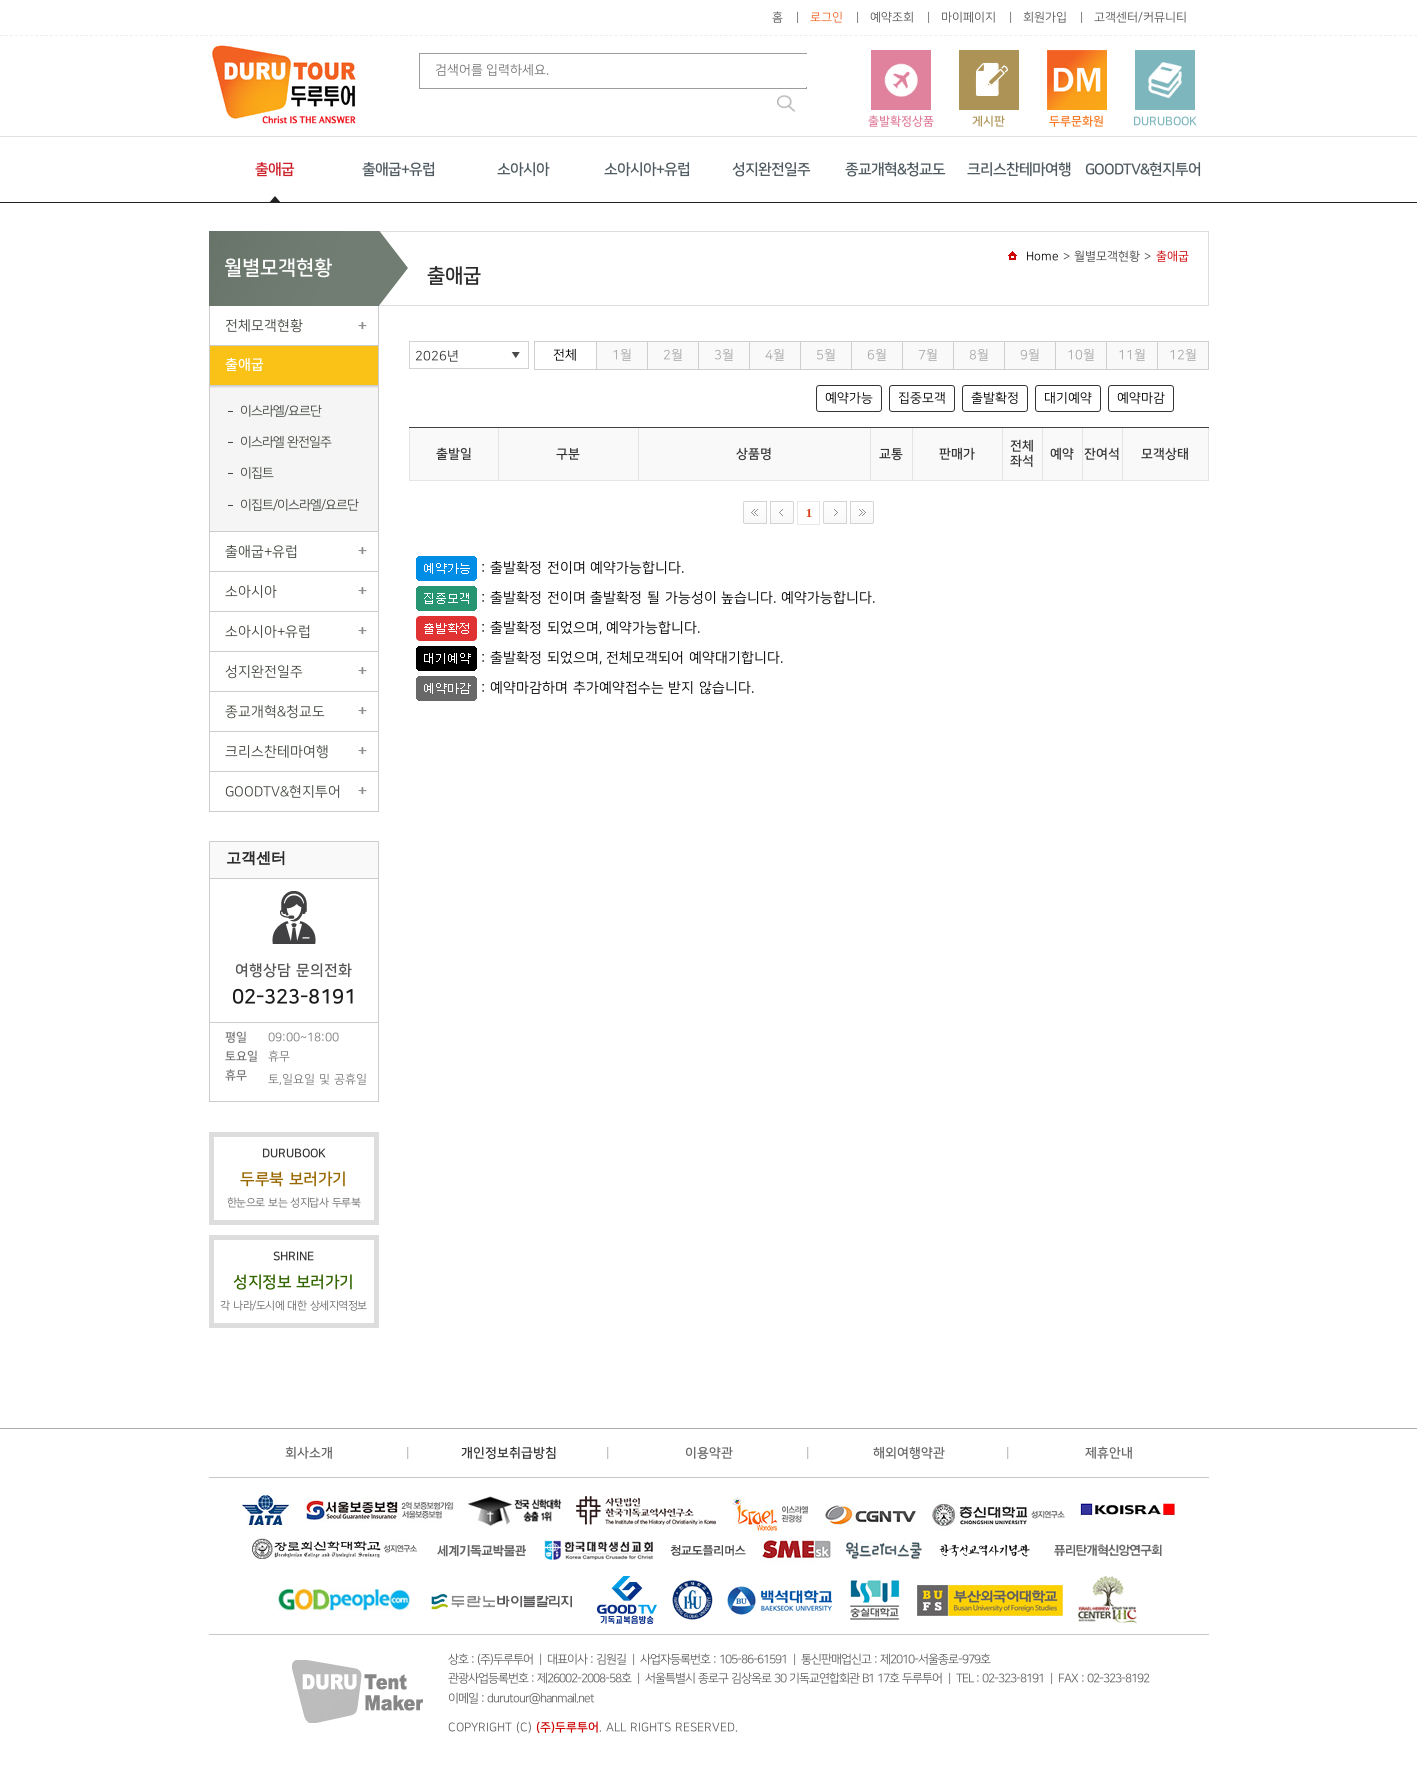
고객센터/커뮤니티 (1140, 17)
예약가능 (849, 398)
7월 (928, 355)
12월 (1183, 355)
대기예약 (1068, 398)
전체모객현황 (264, 325)
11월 (1132, 355)
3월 (724, 355)
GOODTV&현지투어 (1143, 169)
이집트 (256, 473)
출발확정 (995, 398)
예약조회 (892, 17)
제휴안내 (1109, 1453)
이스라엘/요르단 (280, 411)
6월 (877, 355)
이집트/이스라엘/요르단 (299, 505)
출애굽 (274, 169)
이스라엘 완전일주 (285, 442)
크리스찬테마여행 (1019, 169)
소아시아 (523, 169)
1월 (622, 355)
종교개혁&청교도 (895, 169)
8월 (979, 355)
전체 (565, 355)
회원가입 (1045, 17)
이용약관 (709, 1453)
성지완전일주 (771, 169)
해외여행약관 (909, 1453)
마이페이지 (968, 17)
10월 (1081, 355)
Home (1042, 256)
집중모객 (922, 398)
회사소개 (309, 1453)
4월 (775, 355)
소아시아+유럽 (647, 169)
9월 (1030, 355)
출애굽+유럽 (398, 169)
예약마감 (1141, 398)
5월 (826, 355)
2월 (673, 355)
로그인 (826, 17)
